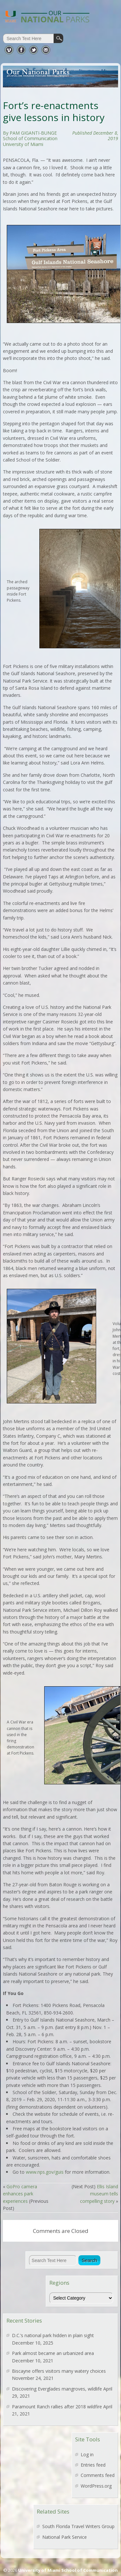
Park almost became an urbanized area (53, 2353)
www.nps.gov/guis (45, 2172)
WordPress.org (96, 2486)
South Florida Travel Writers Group (78, 2526)
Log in (87, 2454)
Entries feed (93, 2465)
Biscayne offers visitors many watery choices (59, 2371)
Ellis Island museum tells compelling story (99, 2193)
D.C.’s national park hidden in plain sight (53, 2335)
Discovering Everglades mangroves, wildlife (57, 2389)
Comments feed (98, 2475)
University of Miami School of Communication (68, 2570)
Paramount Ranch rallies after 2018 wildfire (57, 2406)
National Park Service (64, 2537)
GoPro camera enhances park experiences (20, 2193)
